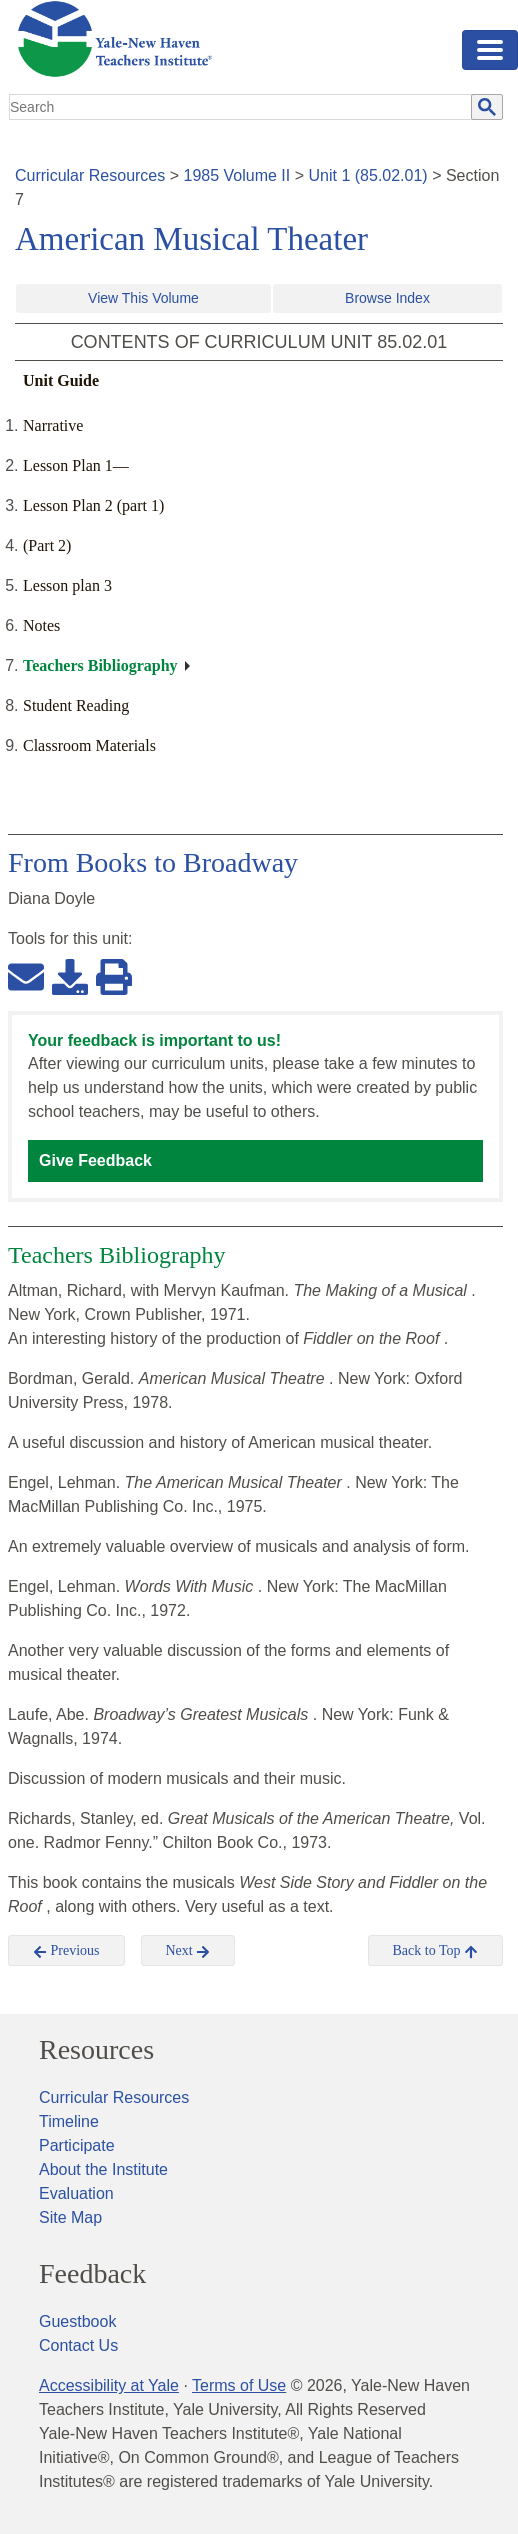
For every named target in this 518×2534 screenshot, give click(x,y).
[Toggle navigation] (490, 50)
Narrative (53, 425)
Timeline (69, 2121)
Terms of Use (239, 2385)
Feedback (92, 2274)
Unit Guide (61, 380)
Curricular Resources (90, 175)
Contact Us (78, 2345)
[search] (241, 107)
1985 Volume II (237, 175)
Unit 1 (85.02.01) (367, 175)
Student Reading (76, 705)
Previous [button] (66, 1951)
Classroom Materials (89, 745)
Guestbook (77, 2321)
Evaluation (76, 2193)
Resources (96, 2050)
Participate (77, 2145)
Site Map (70, 2217)
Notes (41, 625)
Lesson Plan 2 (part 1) (93, 505)
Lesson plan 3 (67, 585)
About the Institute (103, 2169)
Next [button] (188, 1951)
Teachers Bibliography (100, 665)
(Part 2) (47, 545)
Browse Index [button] (387, 298)
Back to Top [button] (435, 1951)
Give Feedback (95, 1160)
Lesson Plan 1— (76, 465)
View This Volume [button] (143, 298)
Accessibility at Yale (109, 2385)
